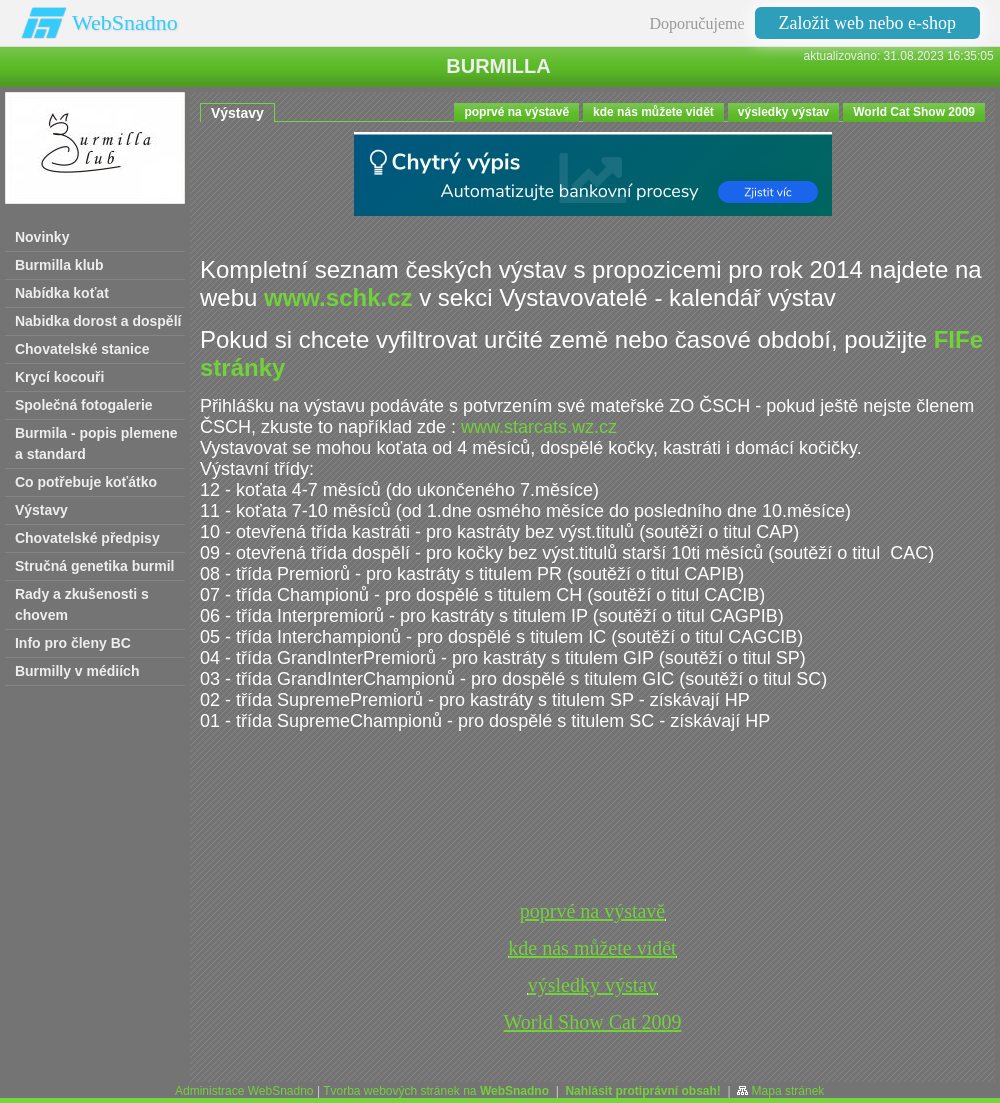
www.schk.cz (338, 297)
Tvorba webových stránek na (436, 1091)
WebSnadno (125, 22)
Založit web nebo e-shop (867, 23)
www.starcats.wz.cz (539, 427)
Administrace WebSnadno (244, 1091)
